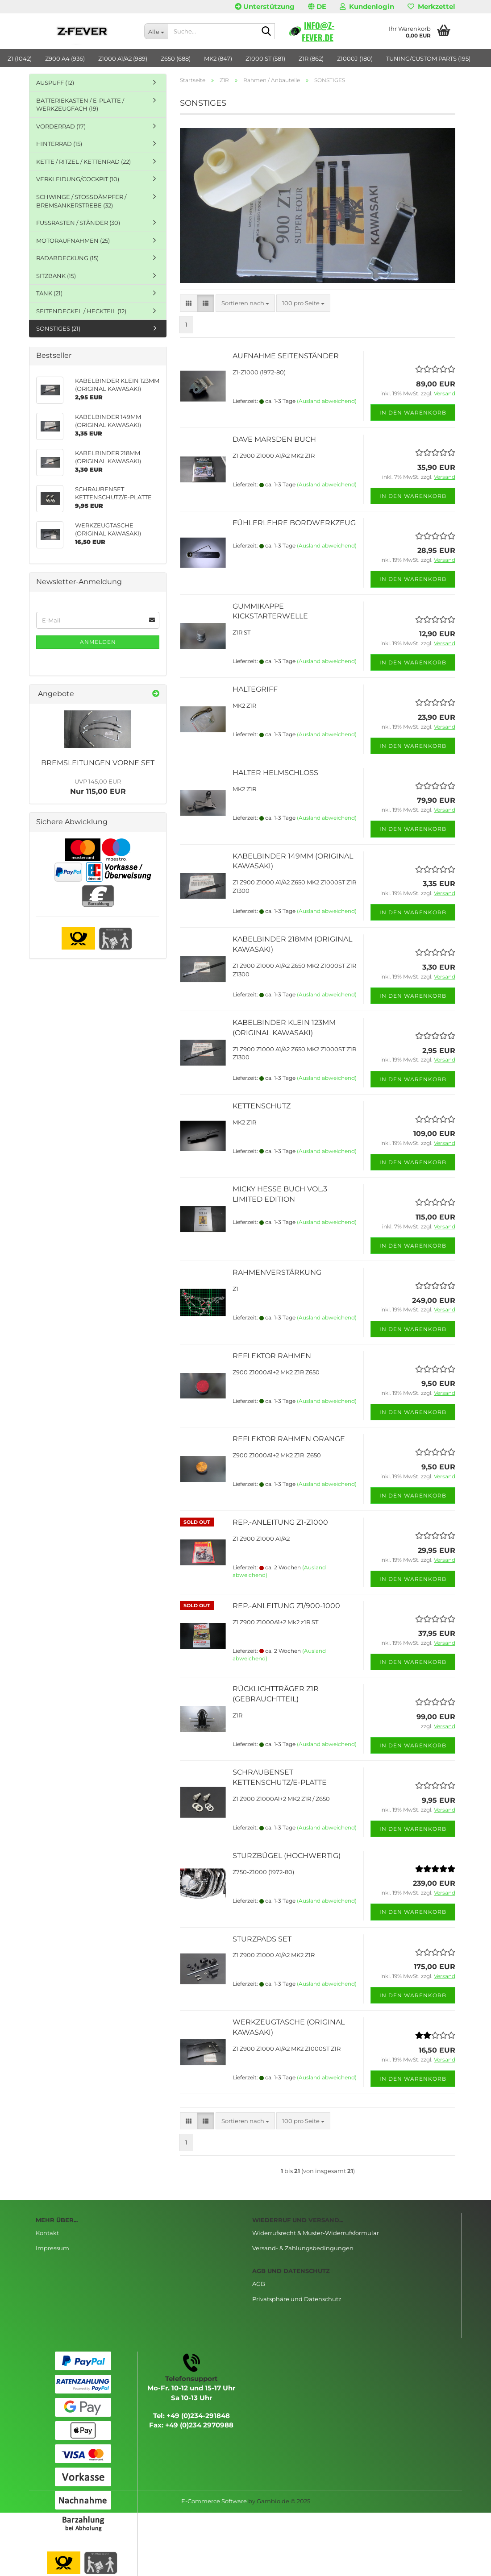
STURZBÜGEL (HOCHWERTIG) (287, 1855)
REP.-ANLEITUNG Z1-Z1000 (280, 1522)
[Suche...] (156, 31)
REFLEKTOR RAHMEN (272, 1356)
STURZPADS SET (262, 1939)
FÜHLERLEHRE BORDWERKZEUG (294, 523)
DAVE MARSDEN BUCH (274, 439)
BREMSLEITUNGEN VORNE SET (97, 763)
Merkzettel (431, 6)
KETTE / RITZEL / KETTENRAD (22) (83, 161)
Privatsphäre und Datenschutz (296, 2298)
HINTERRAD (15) (59, 143)
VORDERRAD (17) (61, 126)
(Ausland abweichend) (327, 401)
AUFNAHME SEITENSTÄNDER (286, 356)
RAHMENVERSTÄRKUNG (277, 1272)
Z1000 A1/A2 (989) (122, 58)
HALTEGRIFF (255, 689)
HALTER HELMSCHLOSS (275, 772)
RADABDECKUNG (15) (67, 257)
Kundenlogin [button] (367, 6)
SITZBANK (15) (56, 275)
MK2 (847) (218, 58)
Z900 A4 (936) (65, 58)
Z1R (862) (311, 58)
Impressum (52, 2248)
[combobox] (245, 303)
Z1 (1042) (20, 58)
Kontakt (47, 2232)
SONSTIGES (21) (58, 328)
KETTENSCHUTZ (262, 1106)
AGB (258, 2283)
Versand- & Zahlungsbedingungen (303, 2248)
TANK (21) (49, 293)
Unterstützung (265, 6)
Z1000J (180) (355, 58)
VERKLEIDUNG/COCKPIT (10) (77, 179)
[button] (317, 6)
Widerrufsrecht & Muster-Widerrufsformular (315, 2232)
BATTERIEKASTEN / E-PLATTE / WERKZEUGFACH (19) (80, 104)
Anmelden (98, 642)
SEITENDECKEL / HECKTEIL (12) (81, 311)
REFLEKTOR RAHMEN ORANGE (289, 1439)
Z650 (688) (176, 58)
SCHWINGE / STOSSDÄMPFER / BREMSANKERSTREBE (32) (81, 201)
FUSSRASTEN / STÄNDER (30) (78, 222)
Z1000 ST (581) (265, 58)
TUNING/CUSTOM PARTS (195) (428, 58)
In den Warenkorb (412, 412)
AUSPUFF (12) (55, 82)
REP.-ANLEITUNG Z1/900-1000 (286, 1605)
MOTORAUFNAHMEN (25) (73, 240)
